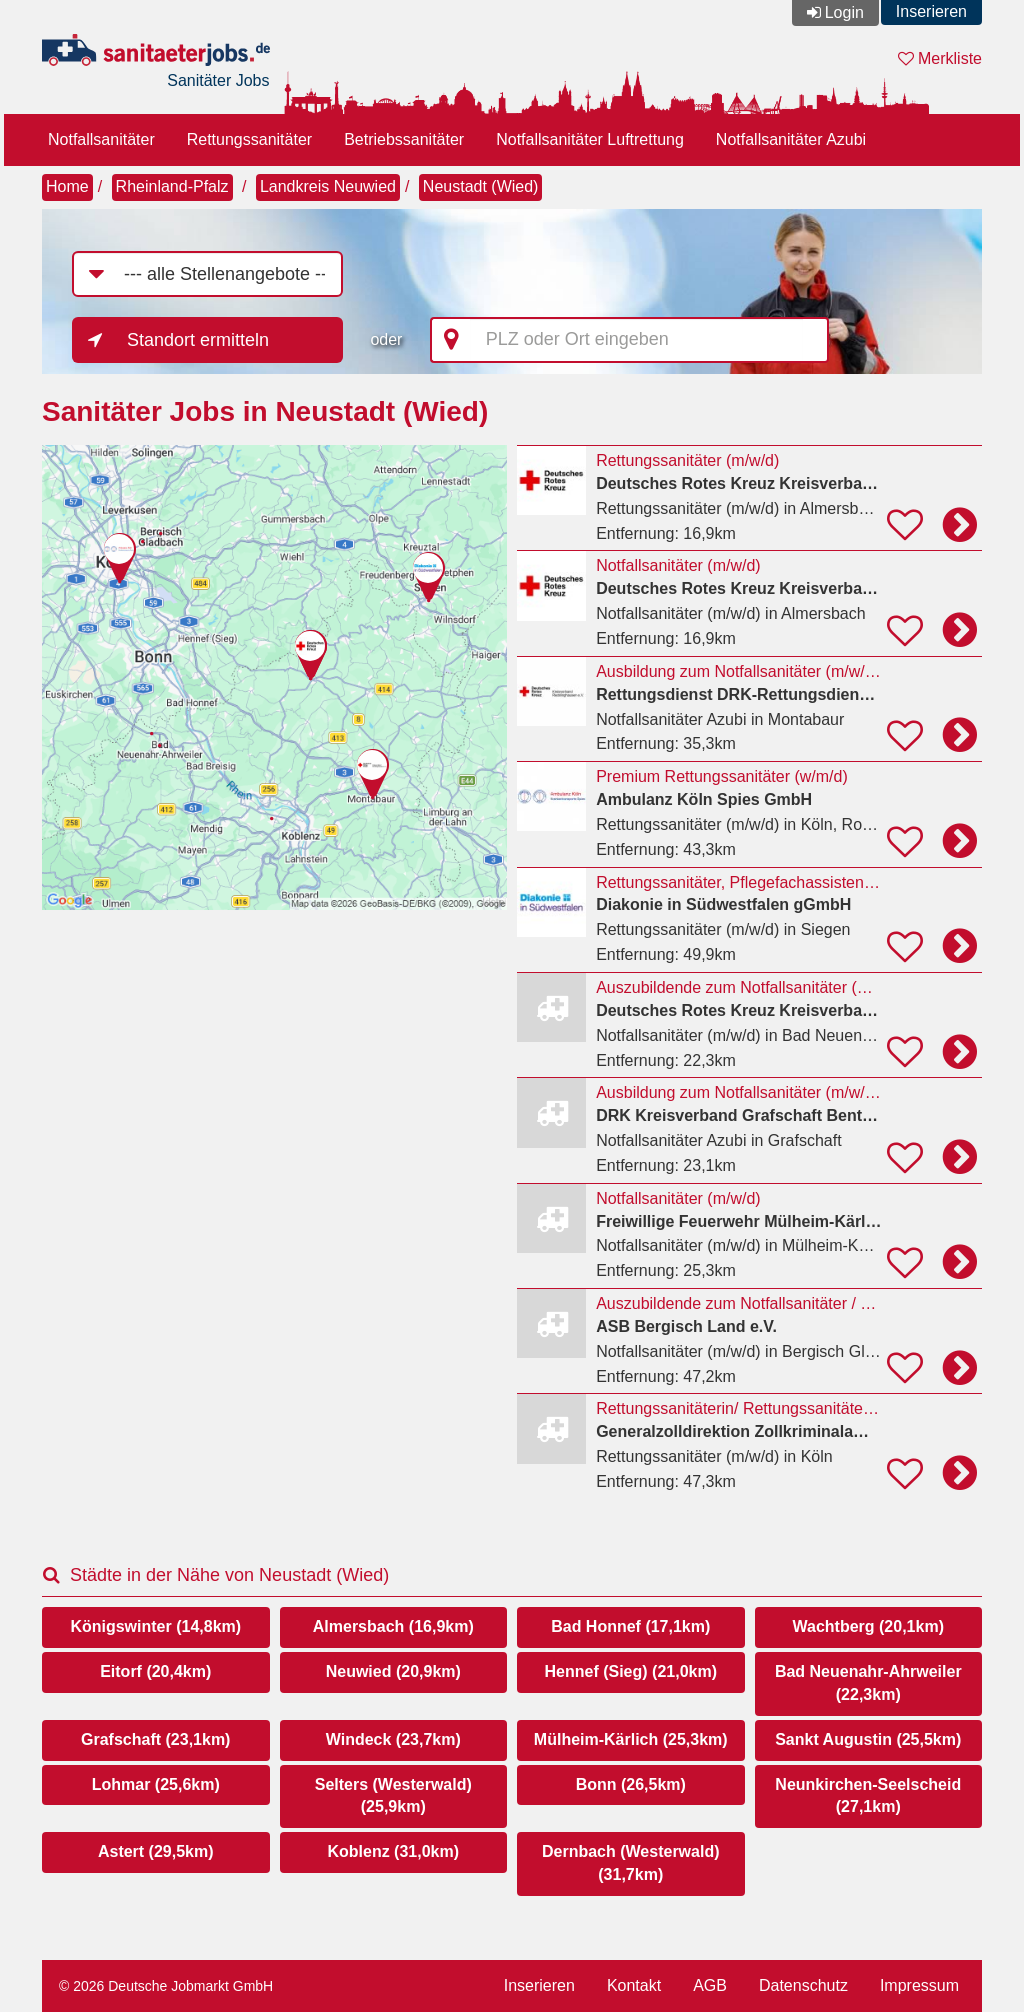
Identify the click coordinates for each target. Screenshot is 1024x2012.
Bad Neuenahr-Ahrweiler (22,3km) (868, 1683)
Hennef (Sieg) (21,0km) (631, 1671)
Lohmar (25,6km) (156, 1784)
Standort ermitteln (198, 340)
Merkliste (940, 58)
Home (67, 186)
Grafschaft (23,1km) (155, 1739)
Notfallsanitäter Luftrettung (590, 139)
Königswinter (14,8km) (155, 1626)
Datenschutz (803, 1985)
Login (844, 12)
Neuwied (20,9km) (393, 1671)
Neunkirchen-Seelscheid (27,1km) (868, 1796)
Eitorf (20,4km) (155, 1671)
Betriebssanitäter (404, 139)
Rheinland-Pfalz (172, 186)
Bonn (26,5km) (631, 1784)
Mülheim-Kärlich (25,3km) (631, 1739)
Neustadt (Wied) (481, 186)
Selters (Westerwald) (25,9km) (393, 1796)
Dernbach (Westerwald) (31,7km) (631, 1863)
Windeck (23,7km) (393, 1739)
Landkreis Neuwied (328, 186)
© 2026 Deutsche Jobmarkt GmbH (166, 1986)
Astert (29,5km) (156, 1851)
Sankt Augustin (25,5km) (868, 1739)
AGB (710, 1985)
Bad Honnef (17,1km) (630, 1626)
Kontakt (634, 1985)
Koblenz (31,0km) (393, 1851)
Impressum (919, 1985)
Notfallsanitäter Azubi (791, 139)
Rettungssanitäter (249, 139)
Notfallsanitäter (101, 139)
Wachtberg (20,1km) (868, 1626)
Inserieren (931, 11)
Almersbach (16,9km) (393, 1626)
